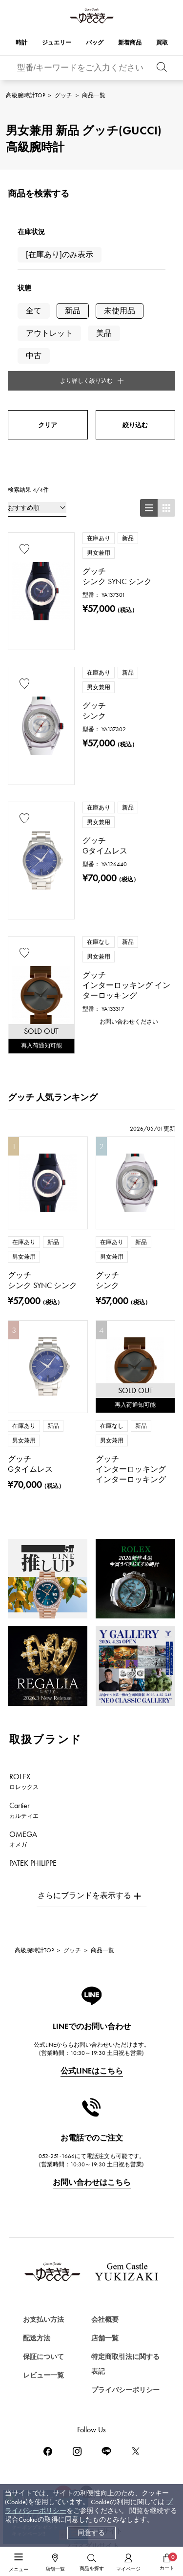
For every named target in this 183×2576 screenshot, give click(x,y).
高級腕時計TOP (25, 95)
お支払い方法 (43, 2319)
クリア (47, 425)
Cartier (24, 1810)
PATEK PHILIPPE (38, 1867)
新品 (73, 310)
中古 (33, 355)
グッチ (63, 95)
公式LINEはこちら (92, 2070)
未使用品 (119, 310)
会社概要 (105, 2319)
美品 (104, 333)
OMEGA (23, 1839)
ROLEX (24, 1781)
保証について (43, 2357)
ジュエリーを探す (40, 2549)
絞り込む (135, 425)
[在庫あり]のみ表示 (59, 254)
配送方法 (36, 2338)
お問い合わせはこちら (92, 2182)
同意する (91, 2533)
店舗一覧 (105, 2338)
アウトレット (49, 333)
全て (33, 310)
